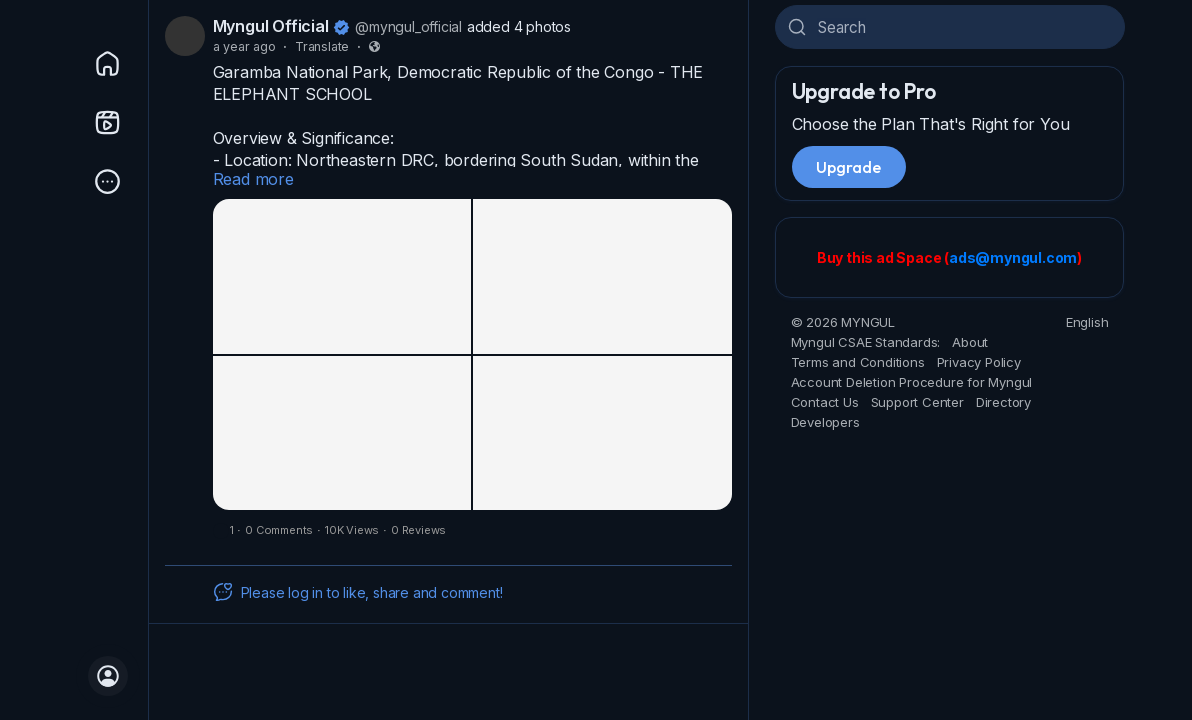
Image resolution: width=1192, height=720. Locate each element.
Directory (1003, 402)
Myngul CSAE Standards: (866, 342)
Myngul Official (271, 26)
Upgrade (849, 167)
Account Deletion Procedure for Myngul (912, 382)
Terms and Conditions (858, 362)
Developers (825, 422)
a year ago (244, 46)
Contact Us (825, 402)
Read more (253, 179)
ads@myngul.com (1013, 257)
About (970, 342)
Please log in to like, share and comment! (358, 592)
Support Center (917, 402)
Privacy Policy (979, 362)
